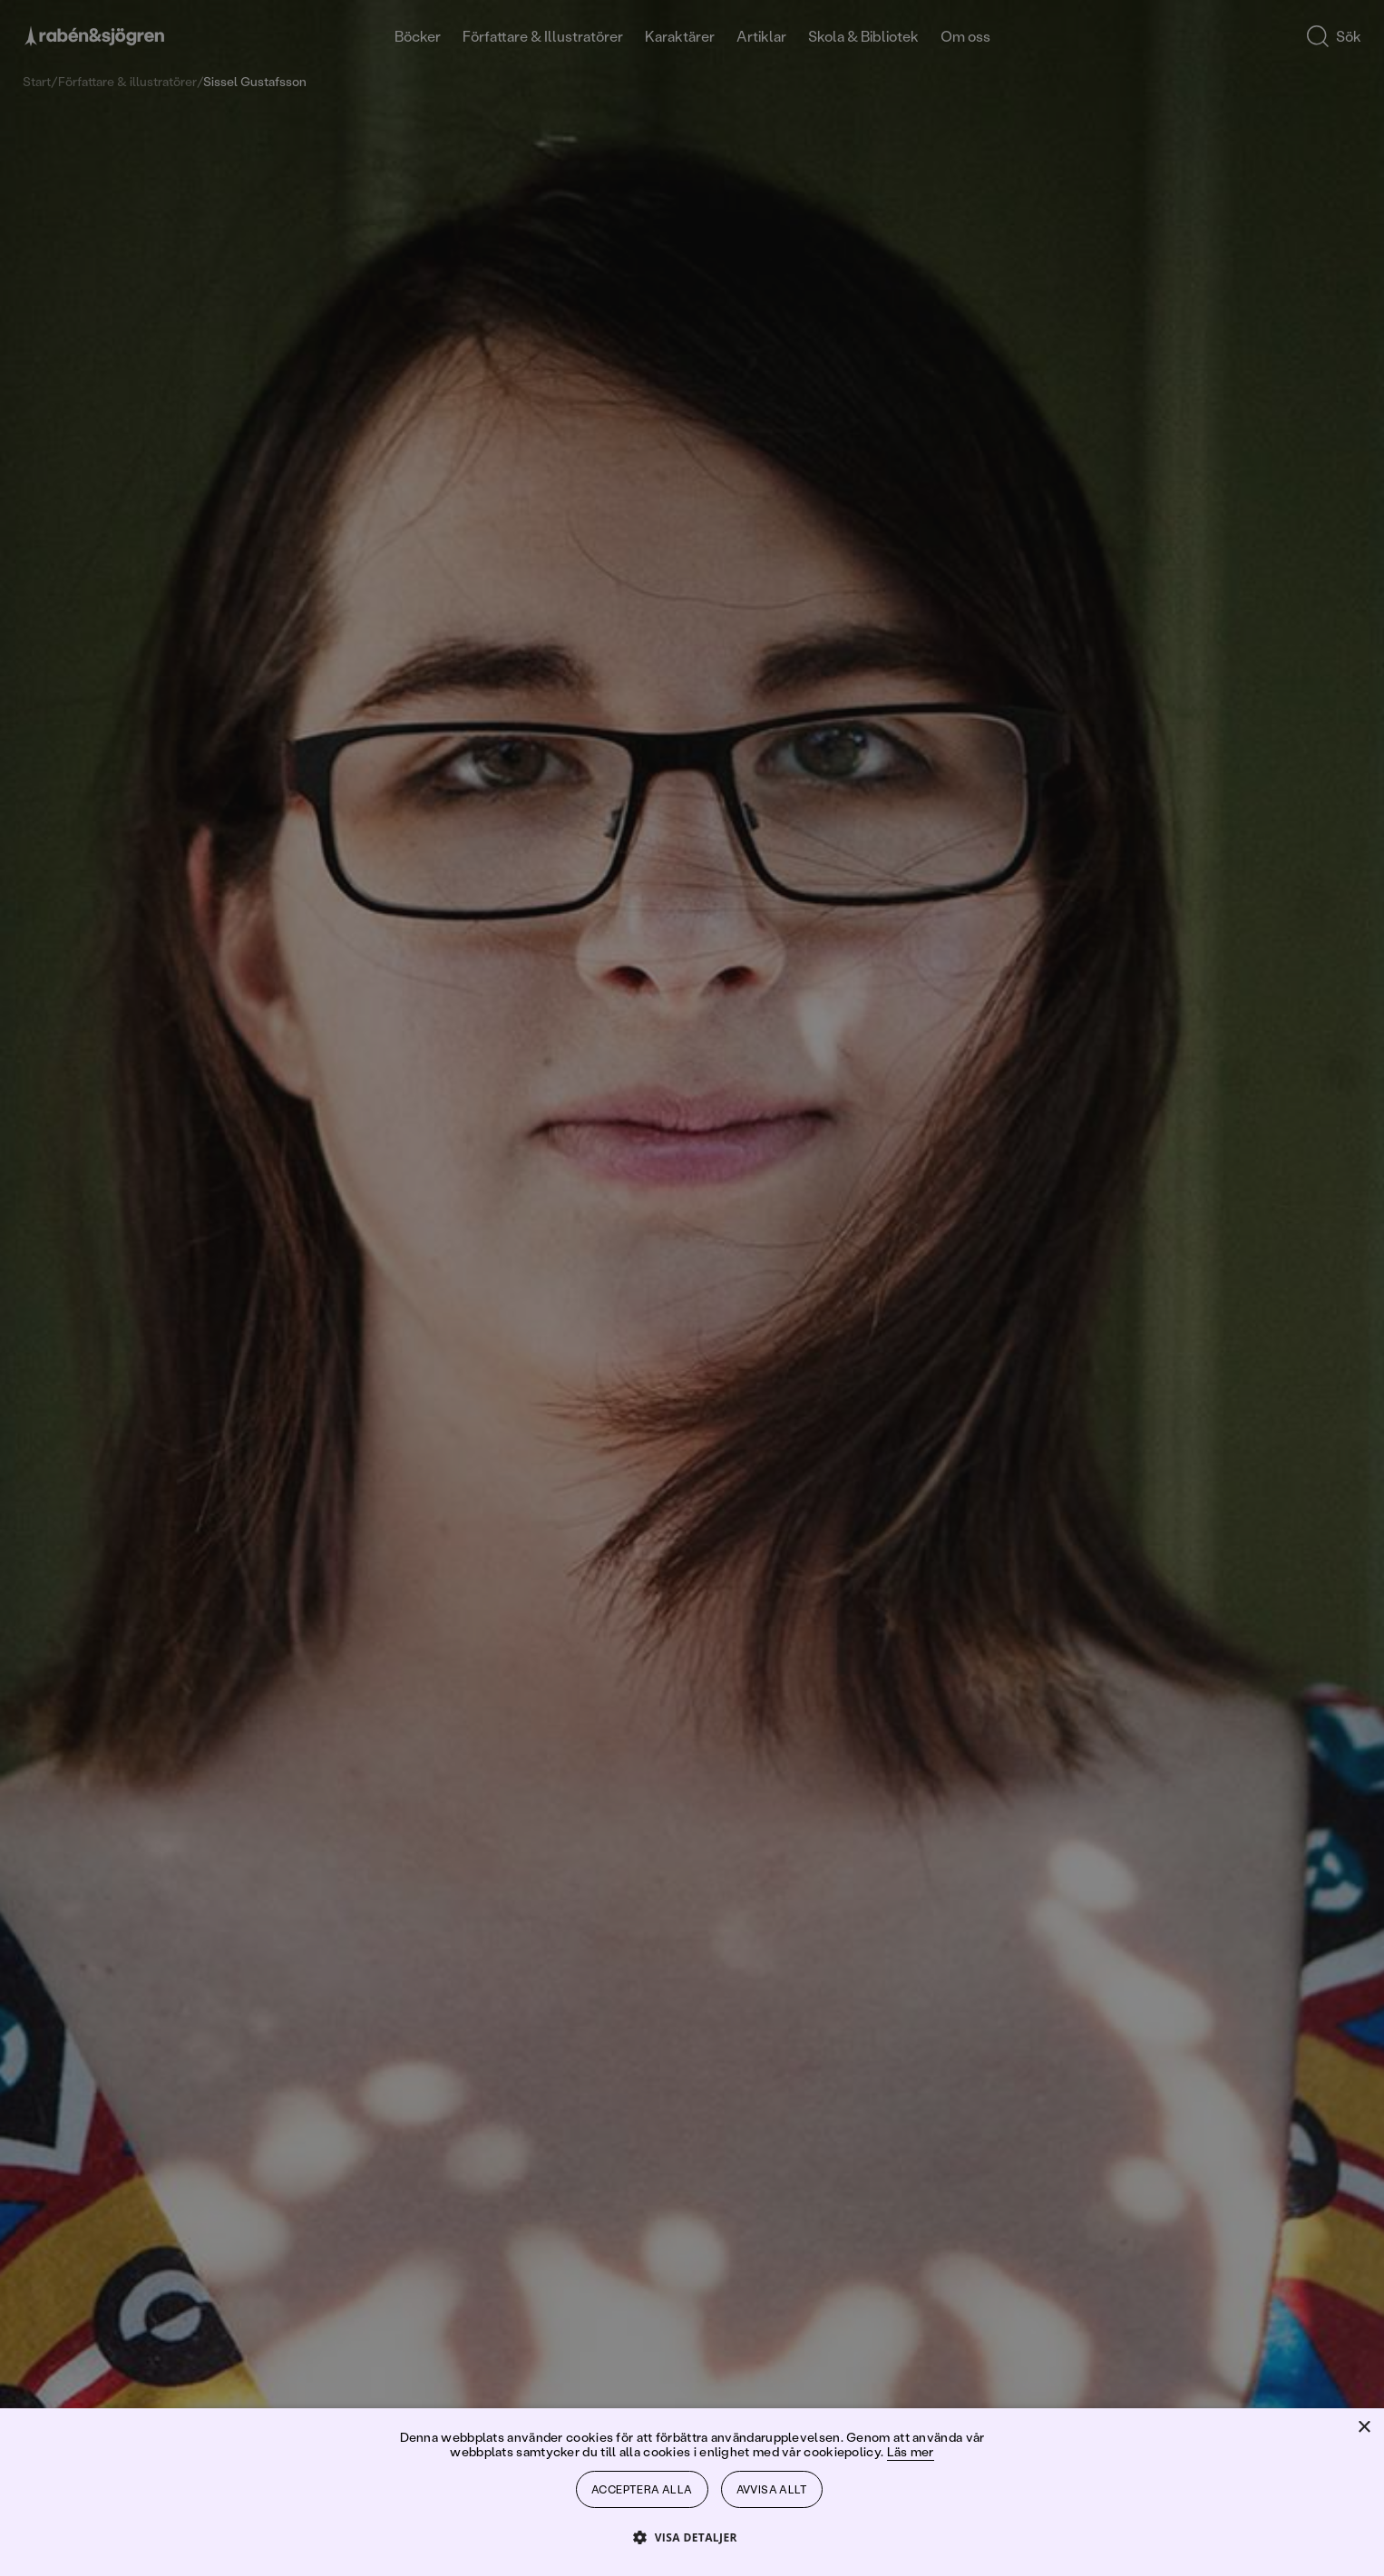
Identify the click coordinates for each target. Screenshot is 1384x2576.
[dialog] (692, 1288)
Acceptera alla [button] (642, 2489)
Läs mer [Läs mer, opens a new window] (910, 2451)
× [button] (1363, 2428)
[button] (692, 2536)
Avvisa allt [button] (771, 2489)
